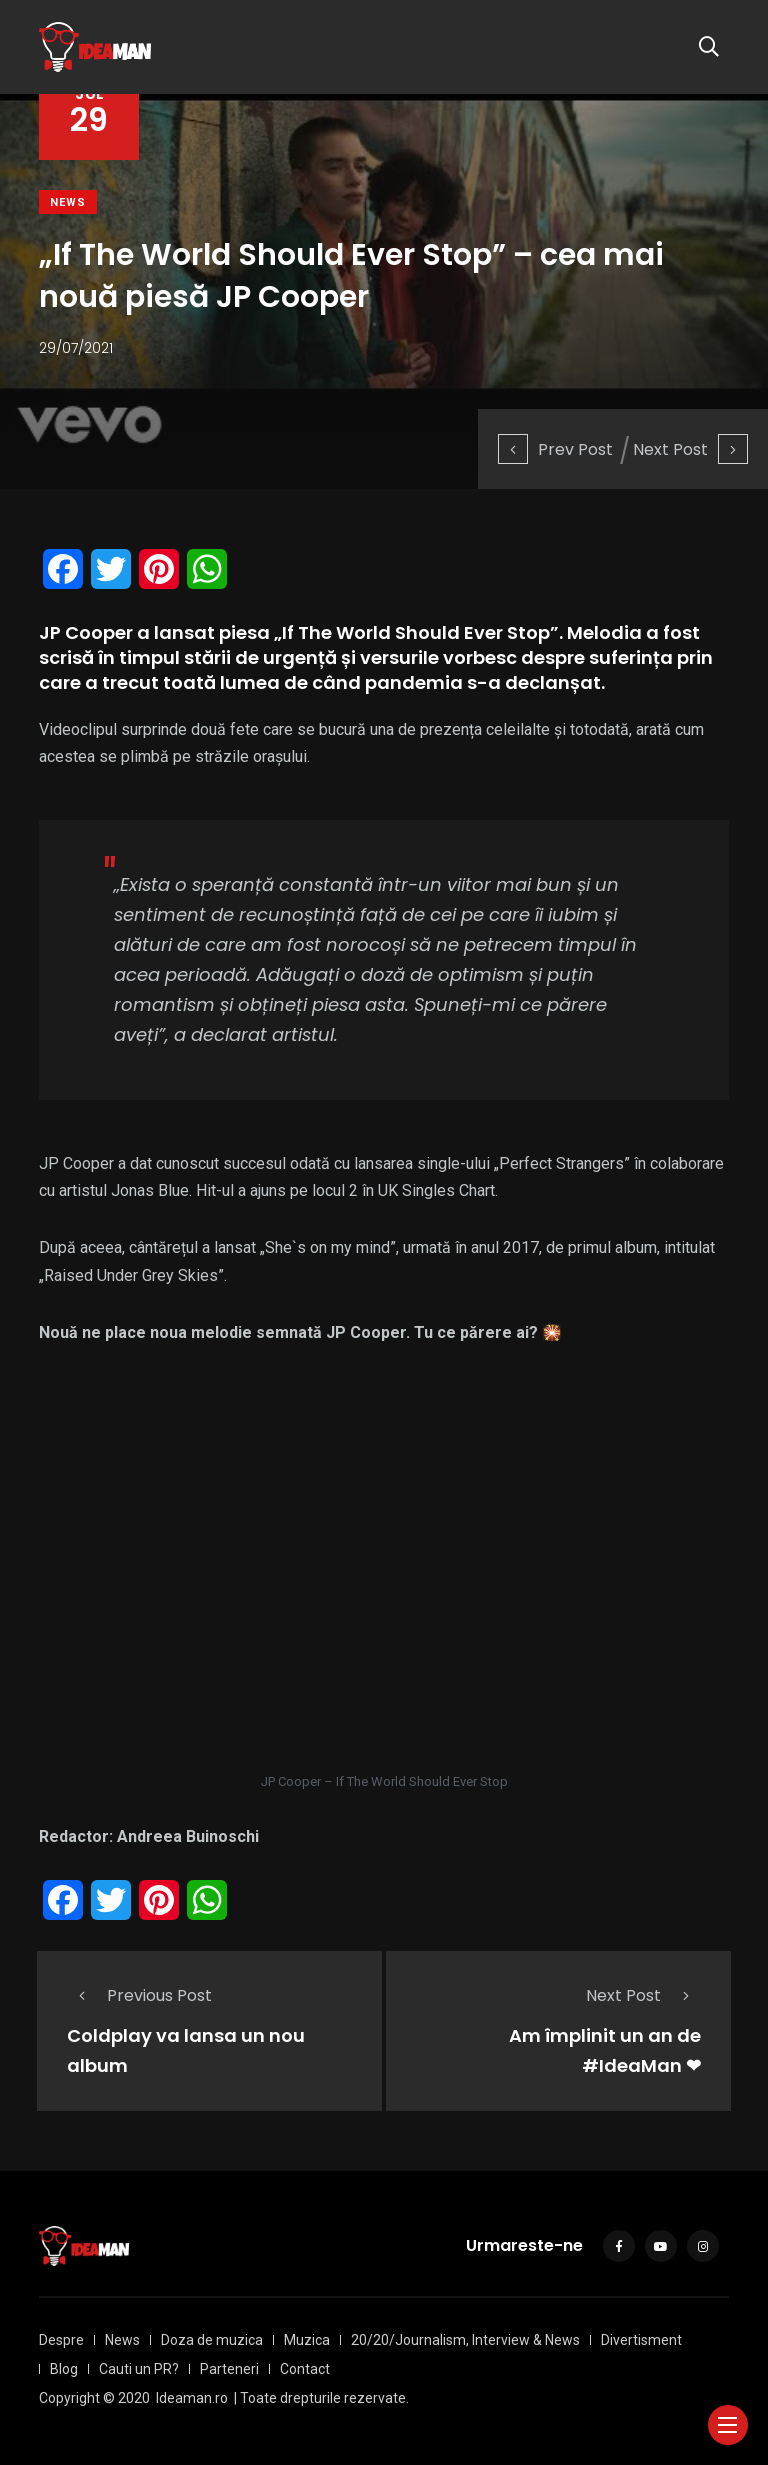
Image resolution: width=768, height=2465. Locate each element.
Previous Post (139, 1995)
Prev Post (555, 449)
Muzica (307, 2340)
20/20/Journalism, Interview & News (465, 2340)
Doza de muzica (212, 2340)
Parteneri (229, 2369)
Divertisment (641, 2340)
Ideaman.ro (192, 2398)
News (68, 202)
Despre (61, 2340)
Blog (64, 2369)
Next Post (690, 449)
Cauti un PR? (139, 2369)
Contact (305, 2369)
